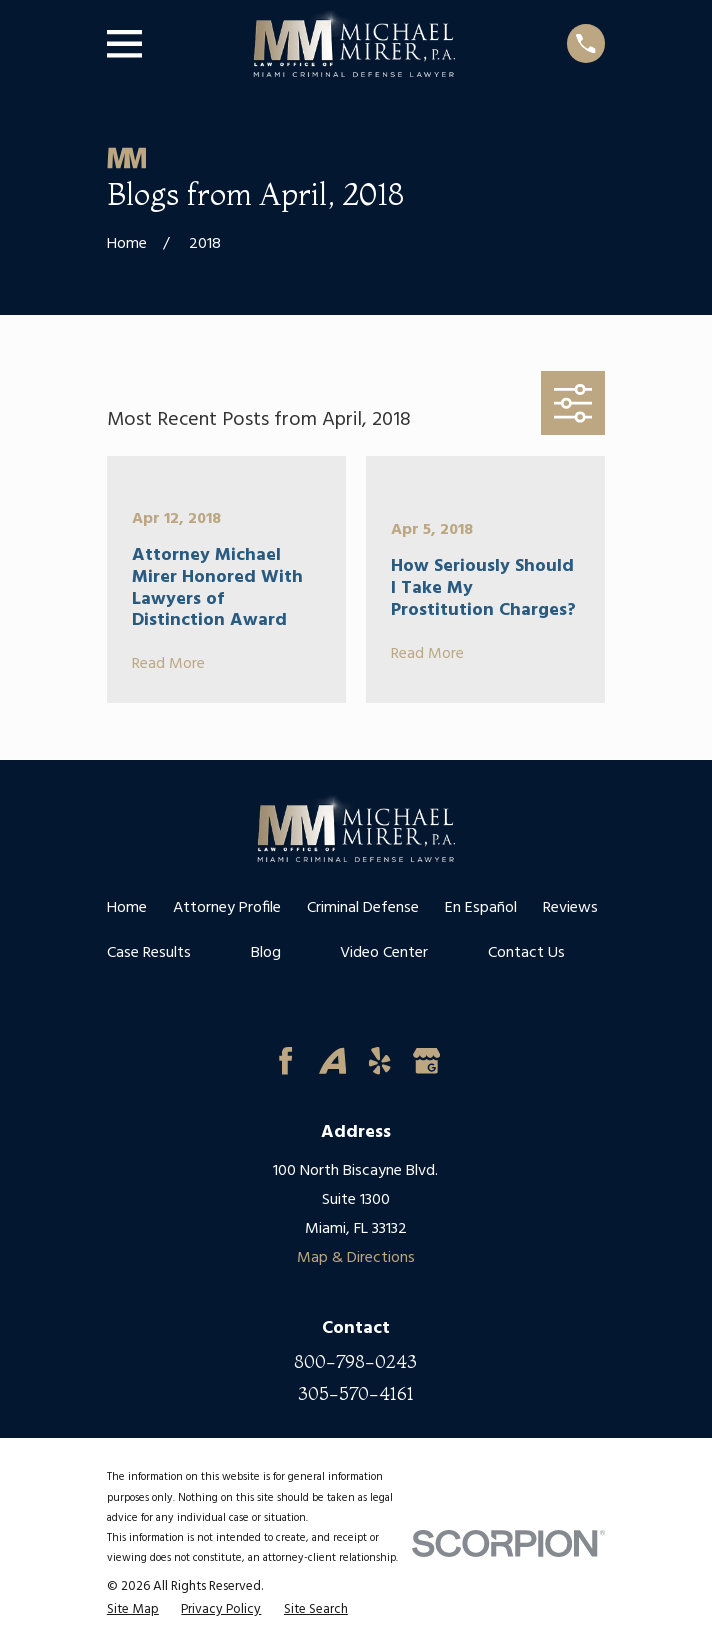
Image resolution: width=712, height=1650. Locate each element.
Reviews (570, 908)
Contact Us (526, 953)
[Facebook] (285, 1060)
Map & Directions (356, 1258)
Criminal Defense (363, 908)
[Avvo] (332, 1060)
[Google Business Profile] (426, 1060)
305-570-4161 (356, 1394)
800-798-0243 (355, 1362)
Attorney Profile (227, 908)
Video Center (384, 953)
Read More (168, 665)
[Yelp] (379, 1060)
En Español (481, 908)
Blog (266, 953)
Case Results (149, 953)
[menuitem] (133, 1610)
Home (127, 908)
